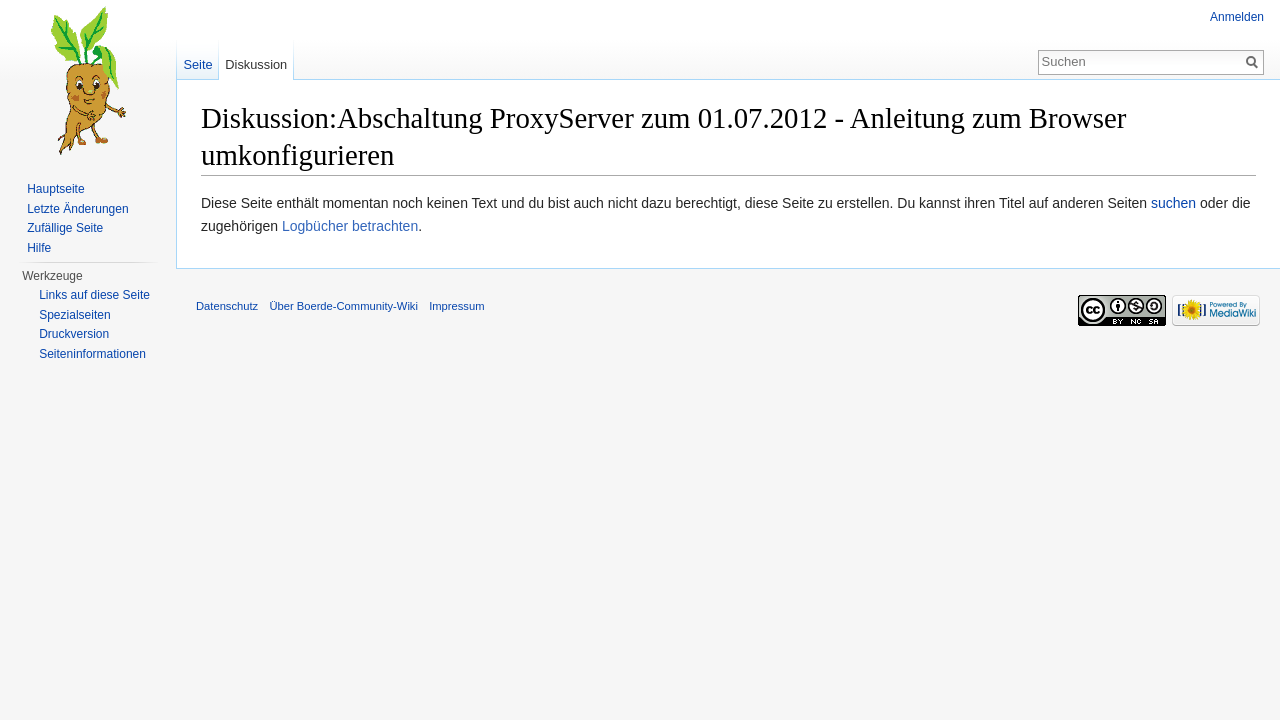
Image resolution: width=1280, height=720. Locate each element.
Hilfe (39, 248)
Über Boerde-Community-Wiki (343, 306)
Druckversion (74, 334)
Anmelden (1237, 17)
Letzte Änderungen (77, 209)
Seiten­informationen (92, 354)
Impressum (456, 306)
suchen (1173, 203)
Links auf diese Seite (94, 295)
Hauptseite (55, 189)
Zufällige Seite (65, 228)
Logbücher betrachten (350, 226)
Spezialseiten (74, 315)
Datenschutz (227, 306)
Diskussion (256, 64)
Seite (197, 64)
